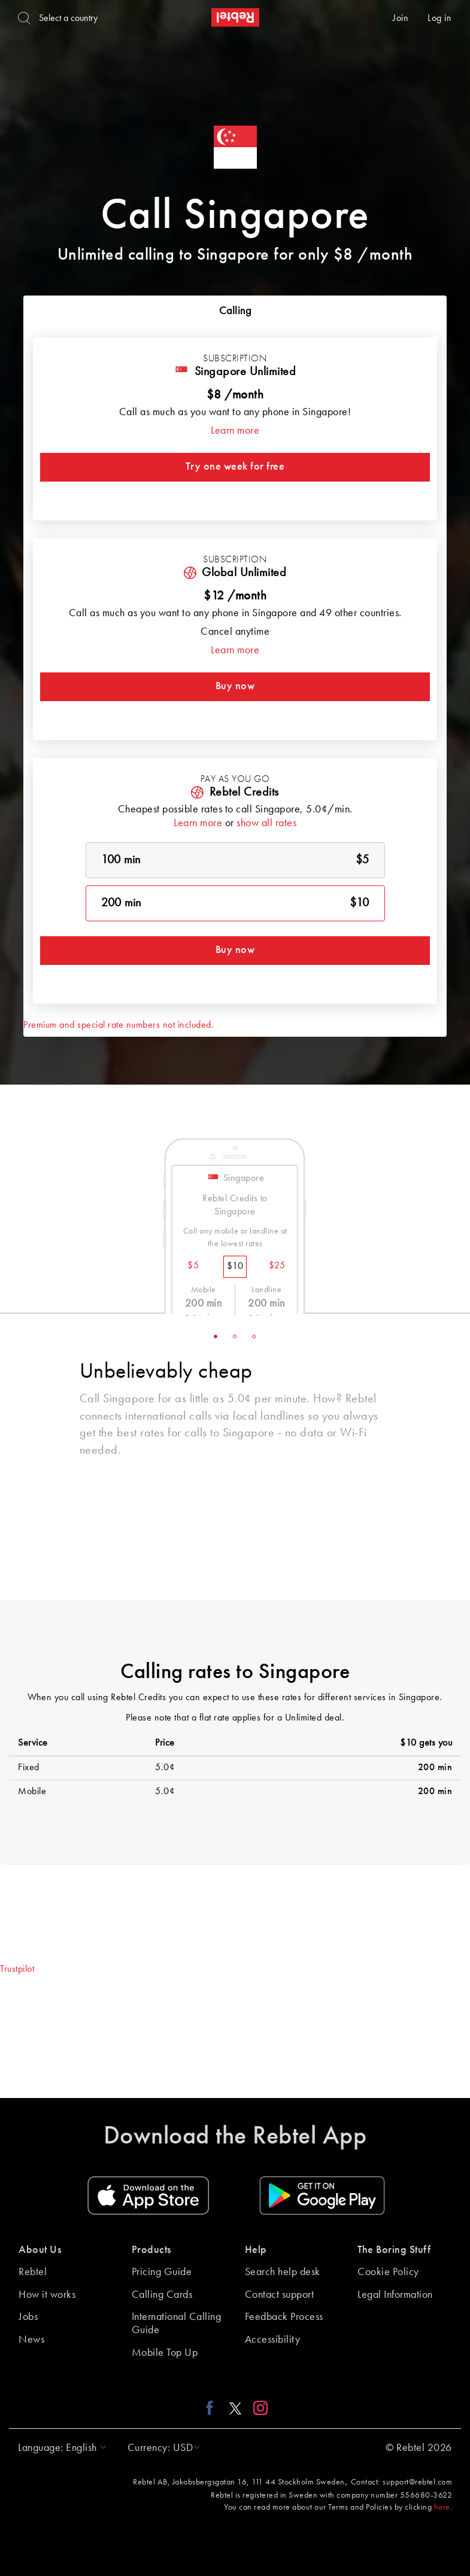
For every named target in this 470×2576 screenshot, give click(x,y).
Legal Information (395, 2294)
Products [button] (151, 2250)
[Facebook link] (212, 2408)
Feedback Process (284, 2317)
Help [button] (256, 2250)
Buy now (235, 686)
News (31, 2339)
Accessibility (273, 2339)
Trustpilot (17, 1969)
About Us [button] (40, 2250)
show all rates (266, 823)
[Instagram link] (257, 2408)
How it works (47, 2294)
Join (400, 18)
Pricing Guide (162, 2272)
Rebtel (33, 2272)
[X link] (235, 2408)
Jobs (28, 2317)
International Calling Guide (177, 2324)
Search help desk (282, 2272)
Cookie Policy (388, 2272)
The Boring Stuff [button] (393, 2250)
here (442, 2507)
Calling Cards (162, 2294)
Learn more (235, 430)
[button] (59, 2448)
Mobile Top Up (165, 2352)
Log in (439, 18)
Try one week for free (235, 466)
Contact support (279, 2294)
